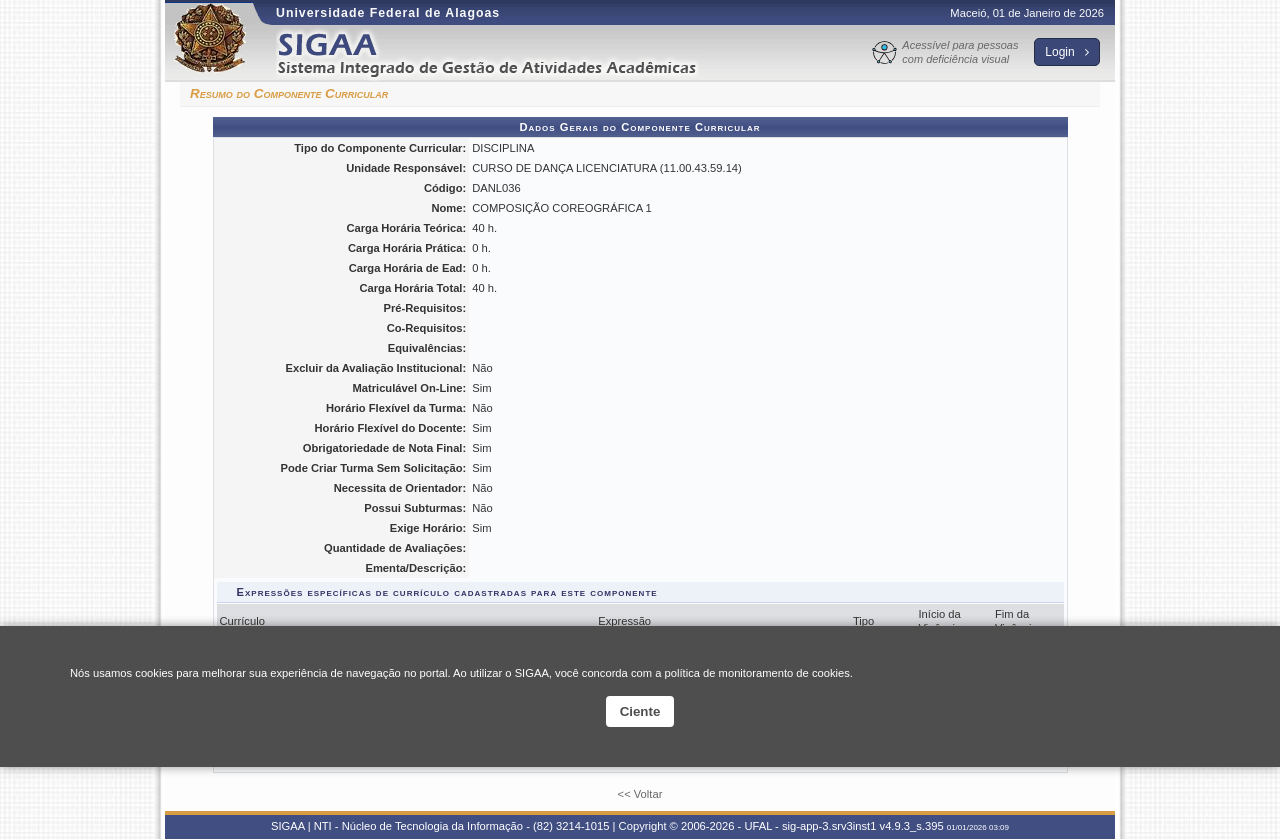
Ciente (640, 711)
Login (1067, 52)
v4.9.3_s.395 (912, 826)
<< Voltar (640, 794)
